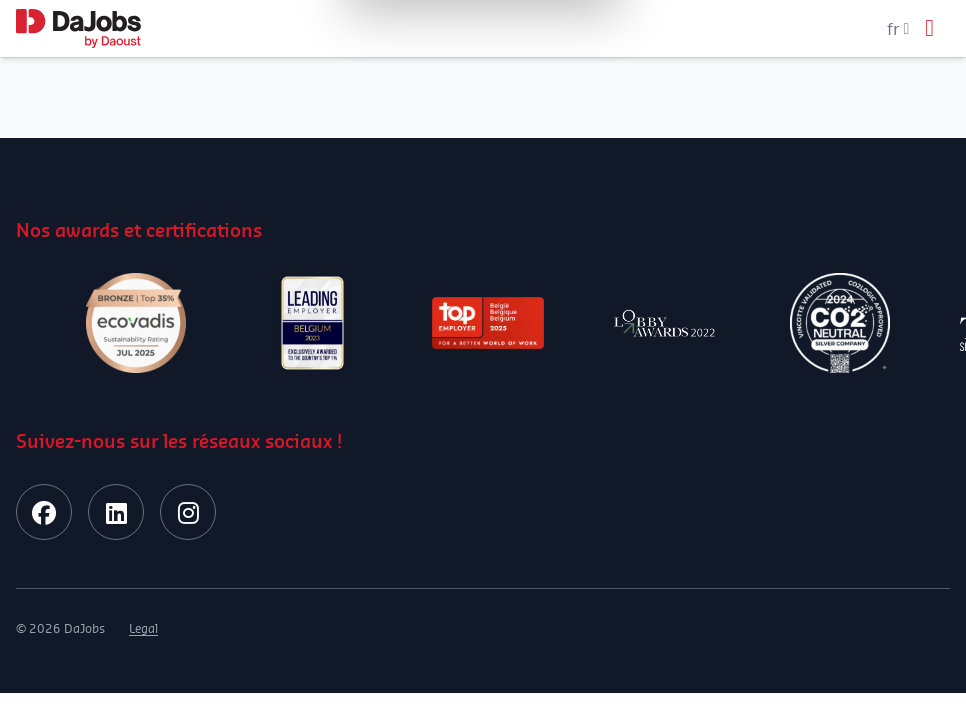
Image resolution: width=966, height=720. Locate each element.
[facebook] (44, 512)
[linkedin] (116, 512)
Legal (143, 628)
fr (898, 29)
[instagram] (188, 512)
